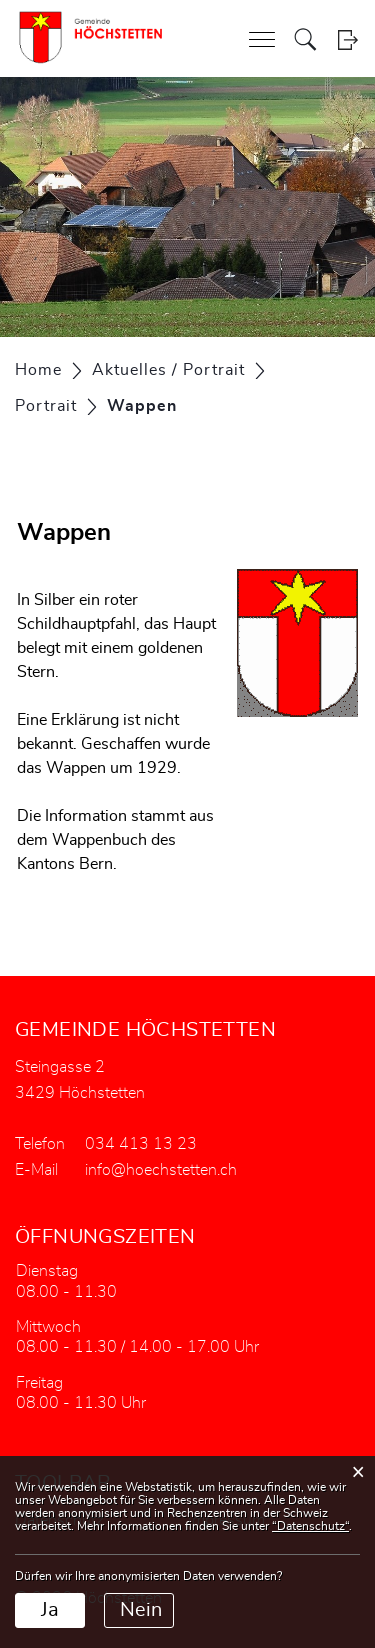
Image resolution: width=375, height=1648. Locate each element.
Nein (141, 1610)
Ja (50, 1610)
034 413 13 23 (141, 1144)
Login (347, 39)
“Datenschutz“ (310, 1526)
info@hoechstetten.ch (161, 1170)
